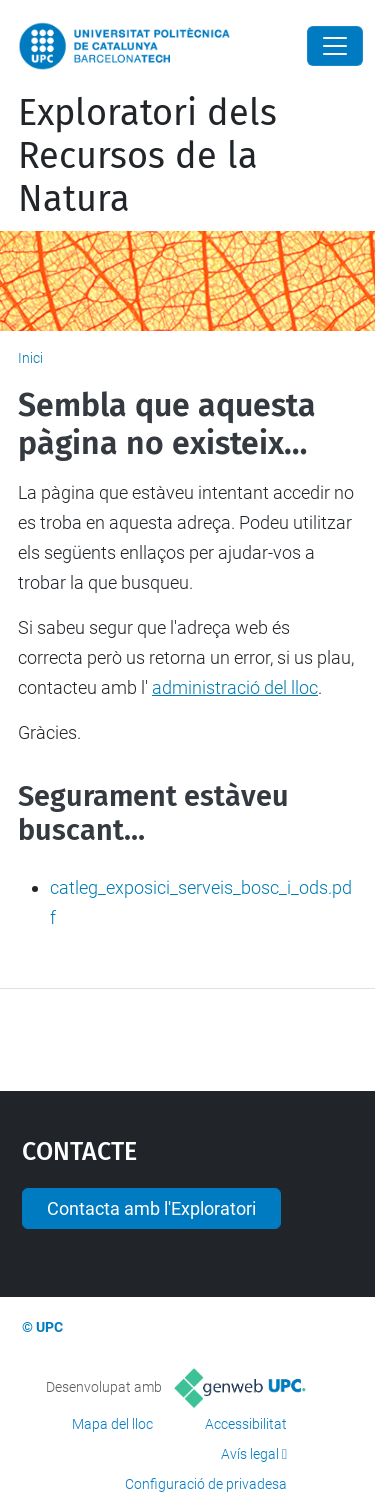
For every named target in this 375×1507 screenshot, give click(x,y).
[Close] (335, 46)
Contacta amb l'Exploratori (151, 1208)
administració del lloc (235, 687)
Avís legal (250, 1454)
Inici (30, 358)
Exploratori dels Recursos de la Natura (147, 156)
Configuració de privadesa (206, 1484)
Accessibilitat (246, 1424)
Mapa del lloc (112, 1424)
